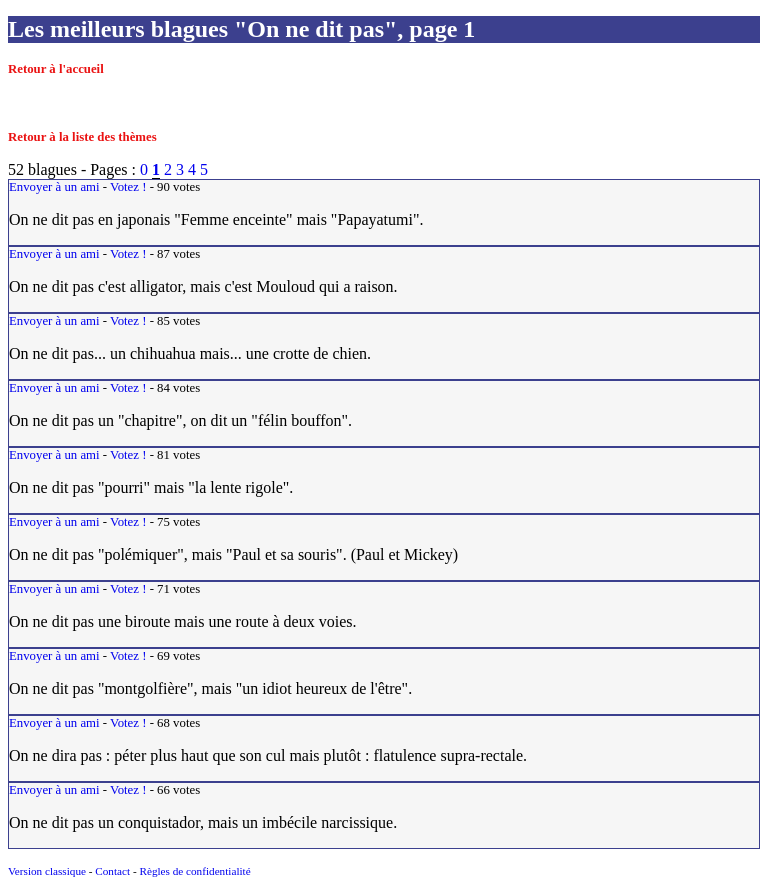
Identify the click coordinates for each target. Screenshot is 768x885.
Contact (112, 871)
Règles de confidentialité (194, 871)
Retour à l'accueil (56, 69)
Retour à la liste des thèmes (82, 137)
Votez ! (128, 187)
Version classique (47, 871)
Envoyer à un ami (54, 187)
